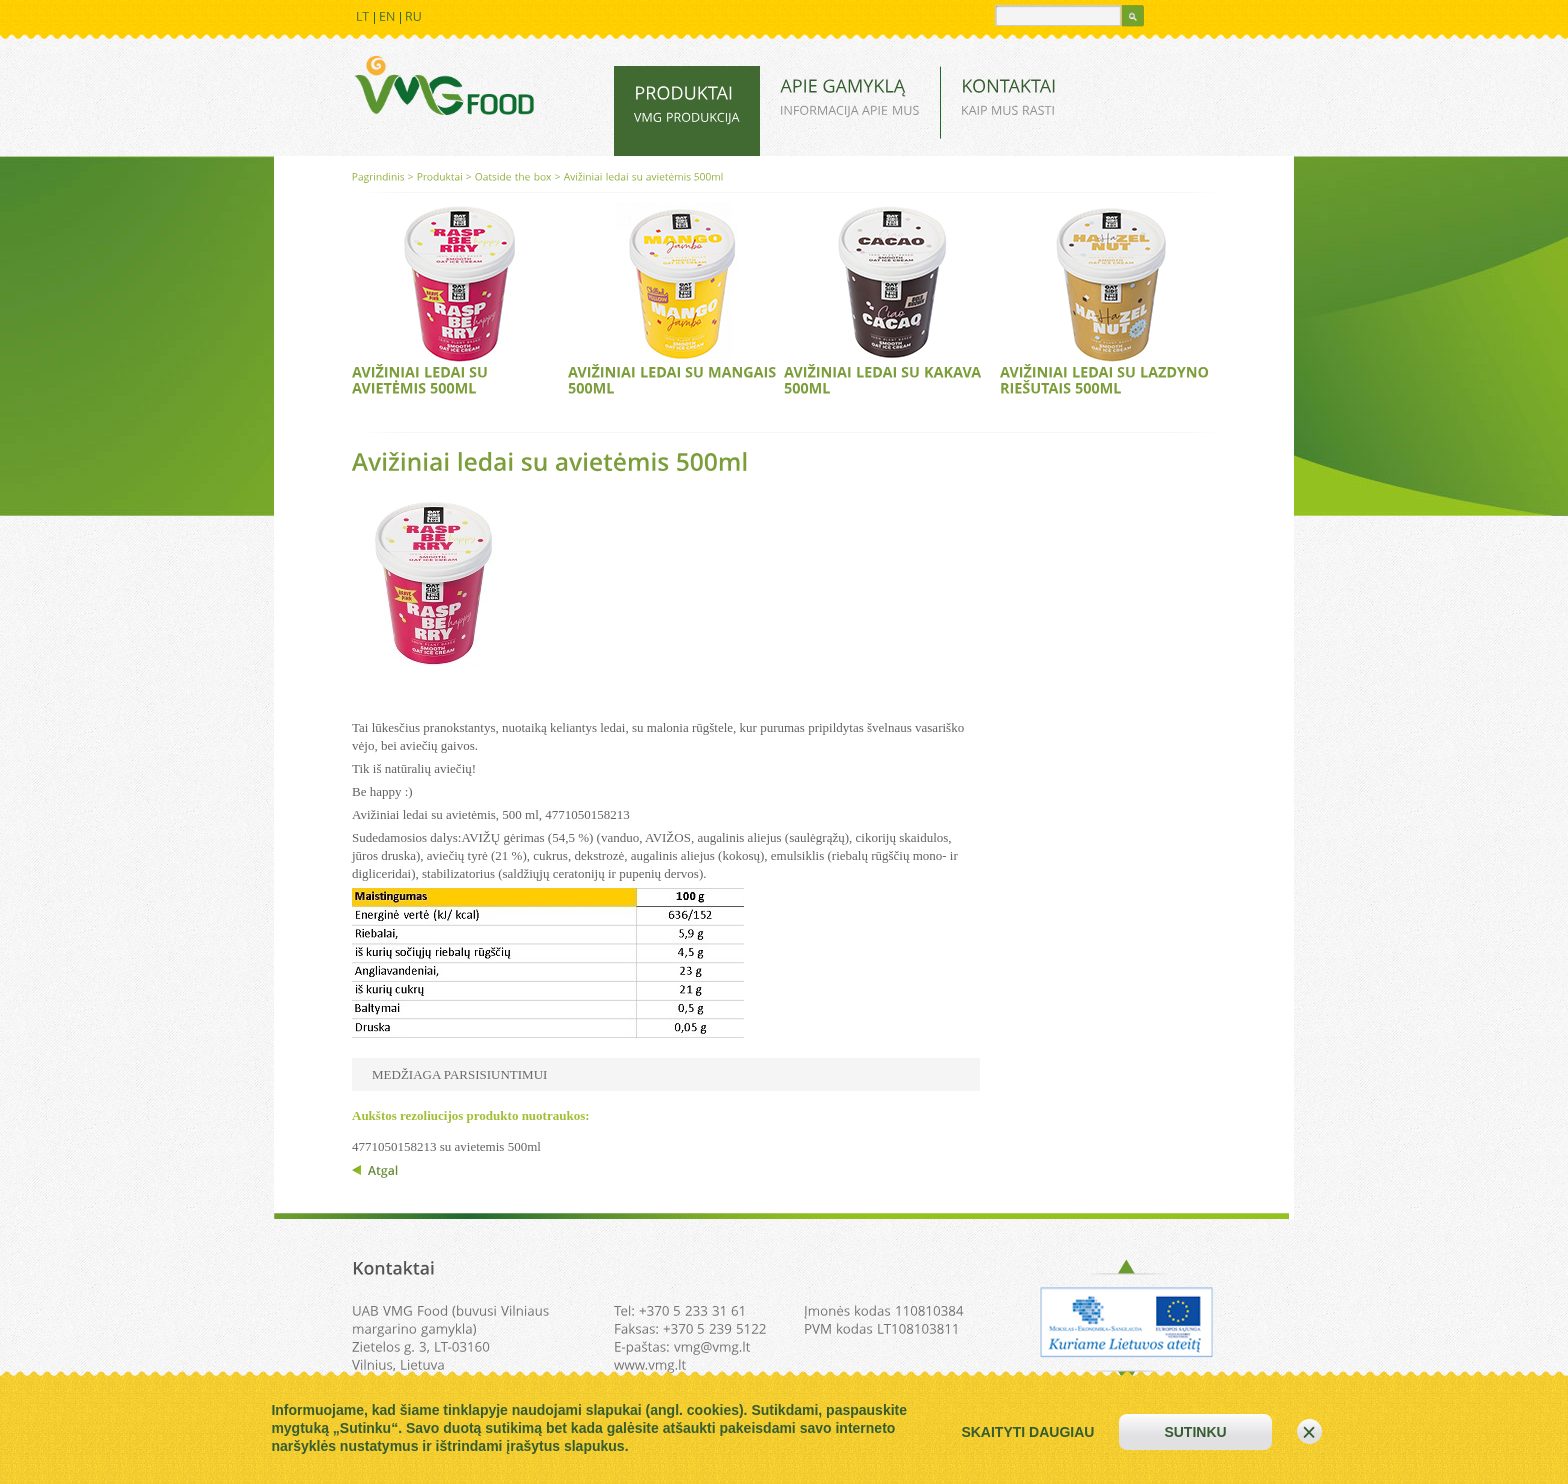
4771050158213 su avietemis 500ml (446, 1146)
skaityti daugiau (1027, 1432)
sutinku (1195, 1432)
